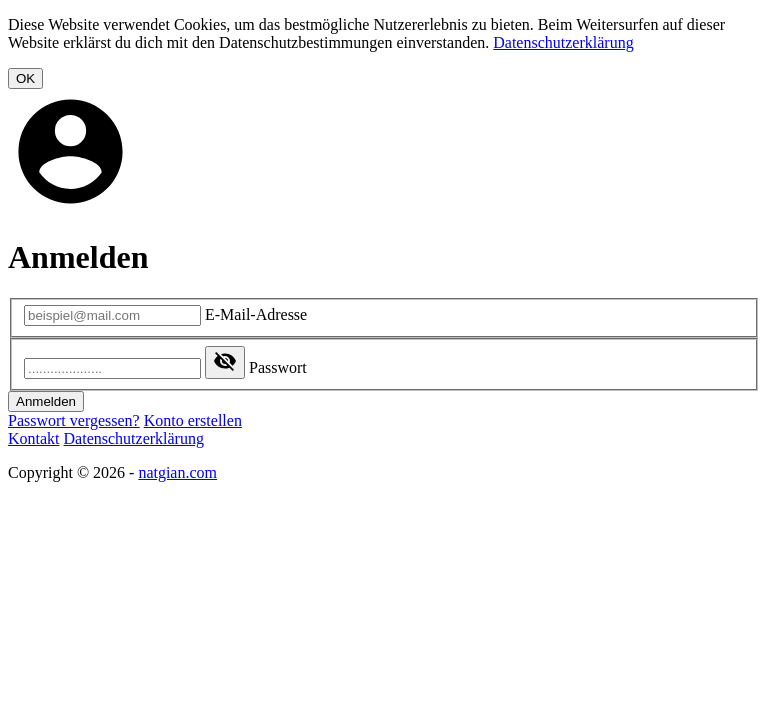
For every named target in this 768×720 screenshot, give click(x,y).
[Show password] (225, 362)
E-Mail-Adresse (256, 314)
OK (25, 78)
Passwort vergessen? (74, 420)
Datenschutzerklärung (563, 42)
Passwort (278, 367)
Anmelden (46, 401)
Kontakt (34, 438)
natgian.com (177, 472)
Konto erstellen (193, 420)
